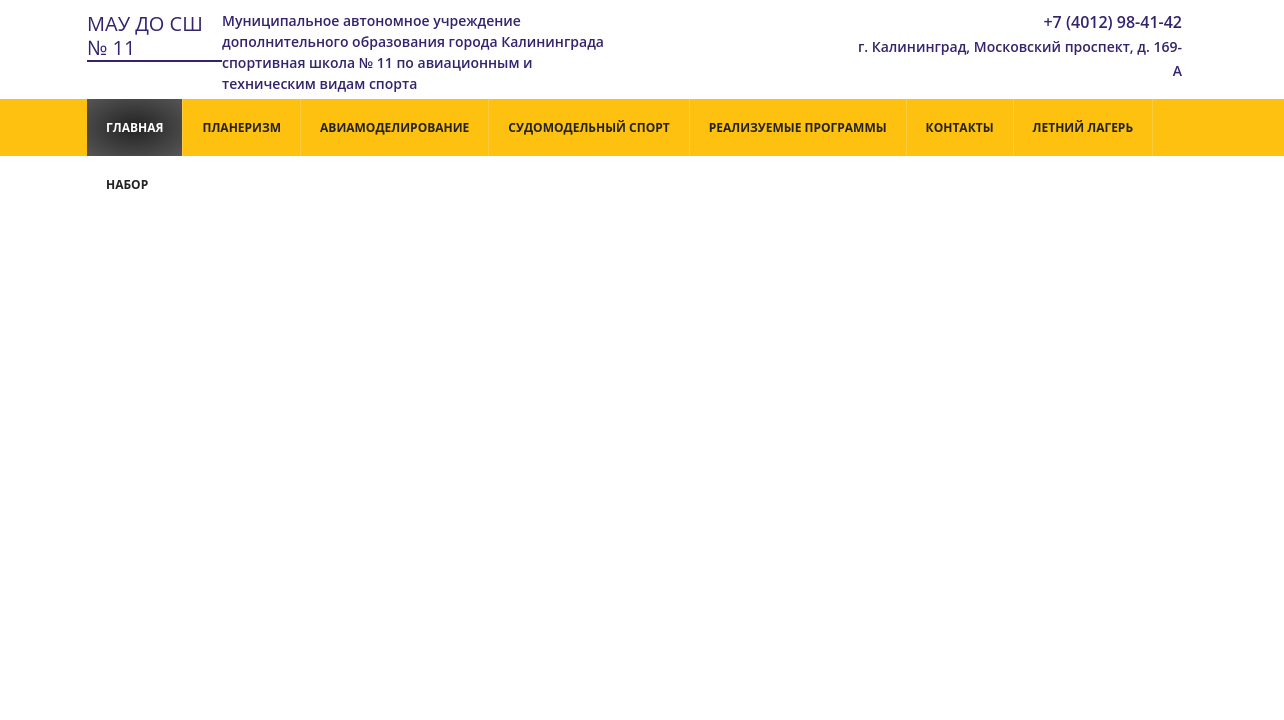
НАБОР (127, 184)
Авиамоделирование (394, 127)
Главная (134, 127)
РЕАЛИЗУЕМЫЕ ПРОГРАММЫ (798, 127)
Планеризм (241, 127)
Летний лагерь (1083, 127)
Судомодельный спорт (588, 127)
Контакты (960, 127)
